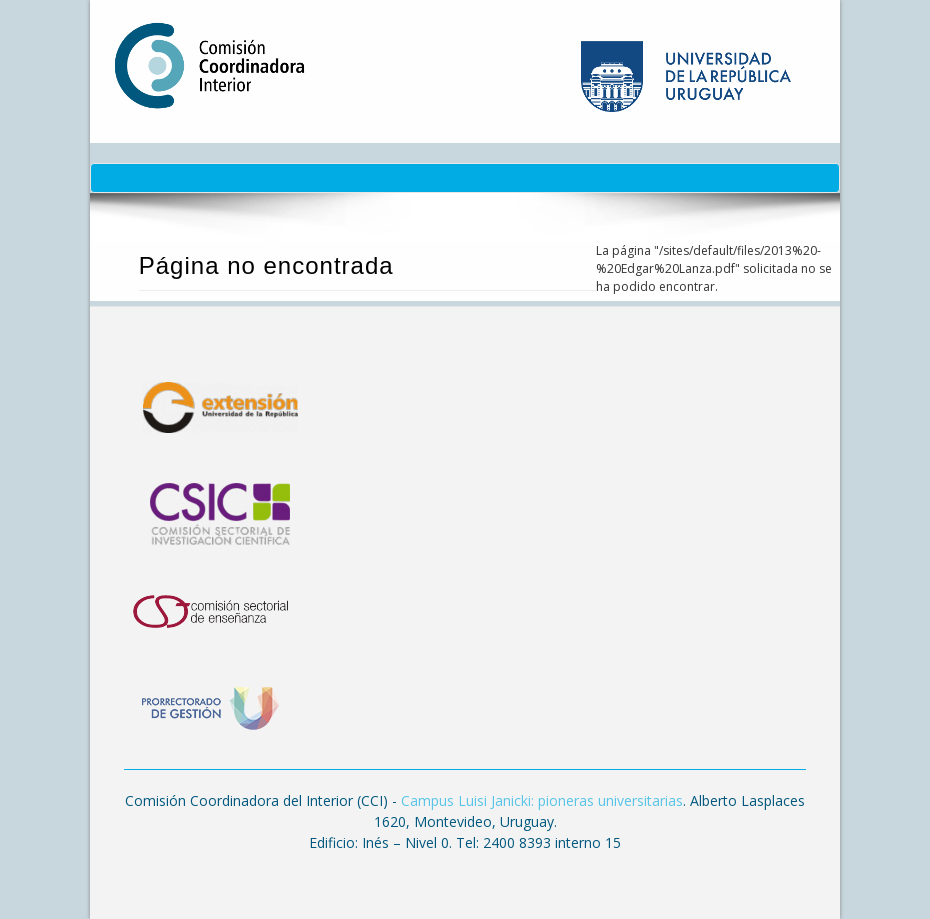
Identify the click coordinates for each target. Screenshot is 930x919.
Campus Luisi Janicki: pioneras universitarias (542, 800)
